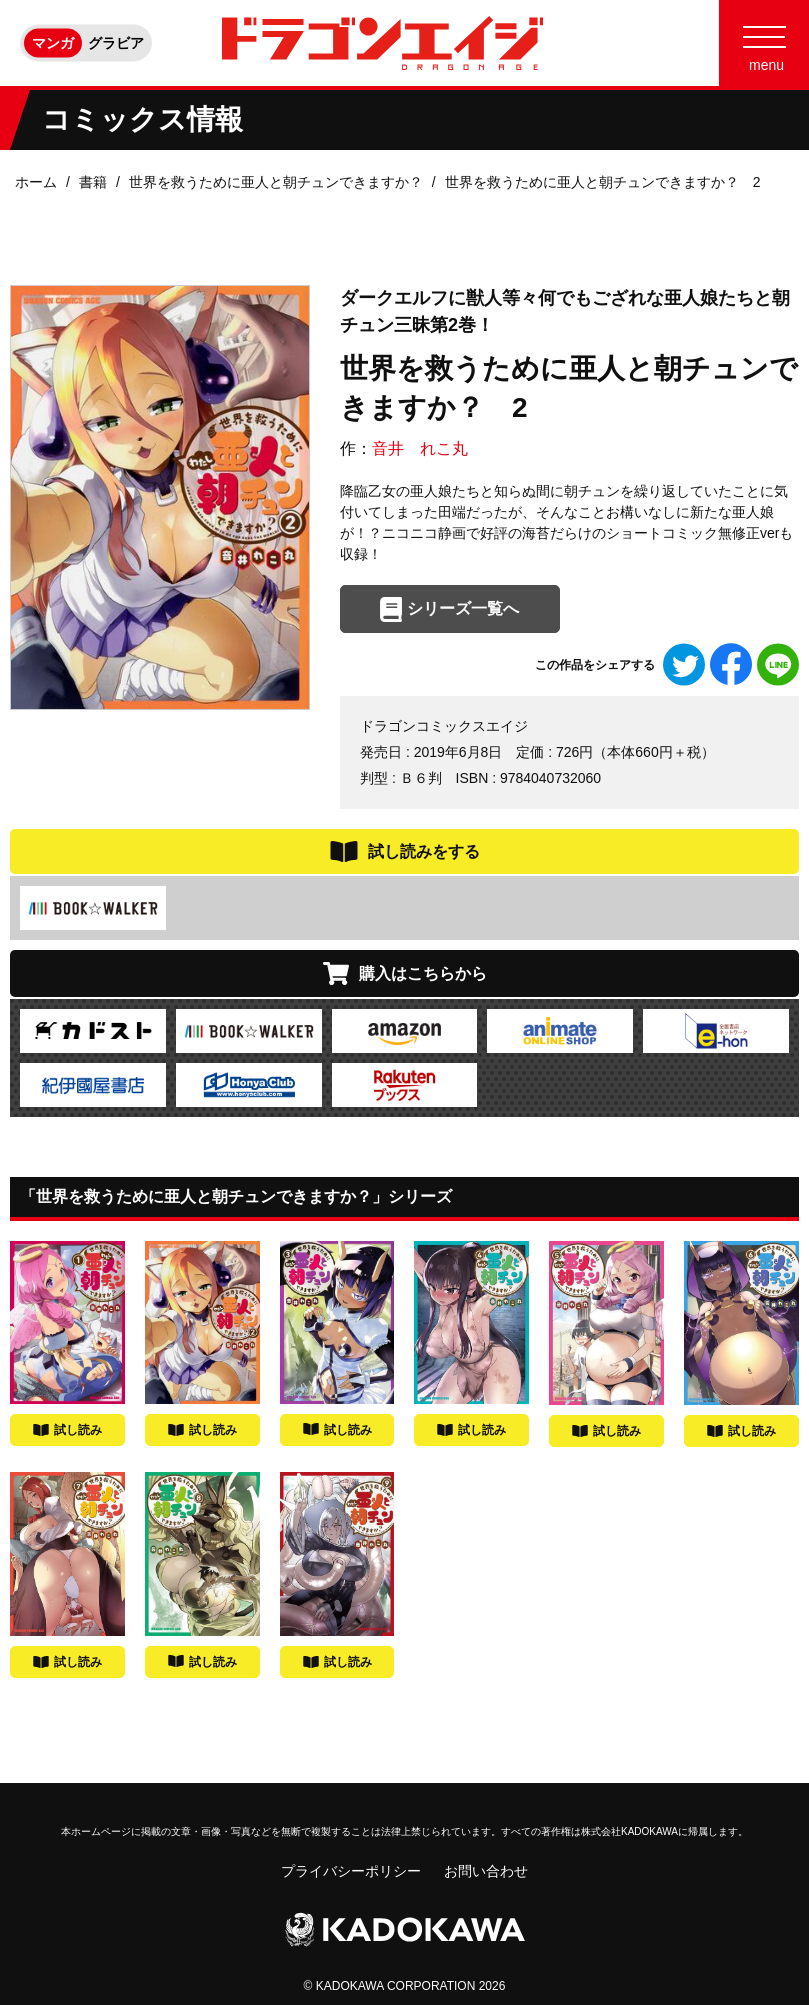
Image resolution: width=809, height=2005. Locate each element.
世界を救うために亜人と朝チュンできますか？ (276, 182)
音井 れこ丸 (420, 448)
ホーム (36, 182)
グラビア (116, 43)
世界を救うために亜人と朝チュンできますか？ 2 (603, 182)
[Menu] (764, 43)
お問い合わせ (486, 1871)
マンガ (53, 43)
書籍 (93, 182)
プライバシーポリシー (351, 1871)
